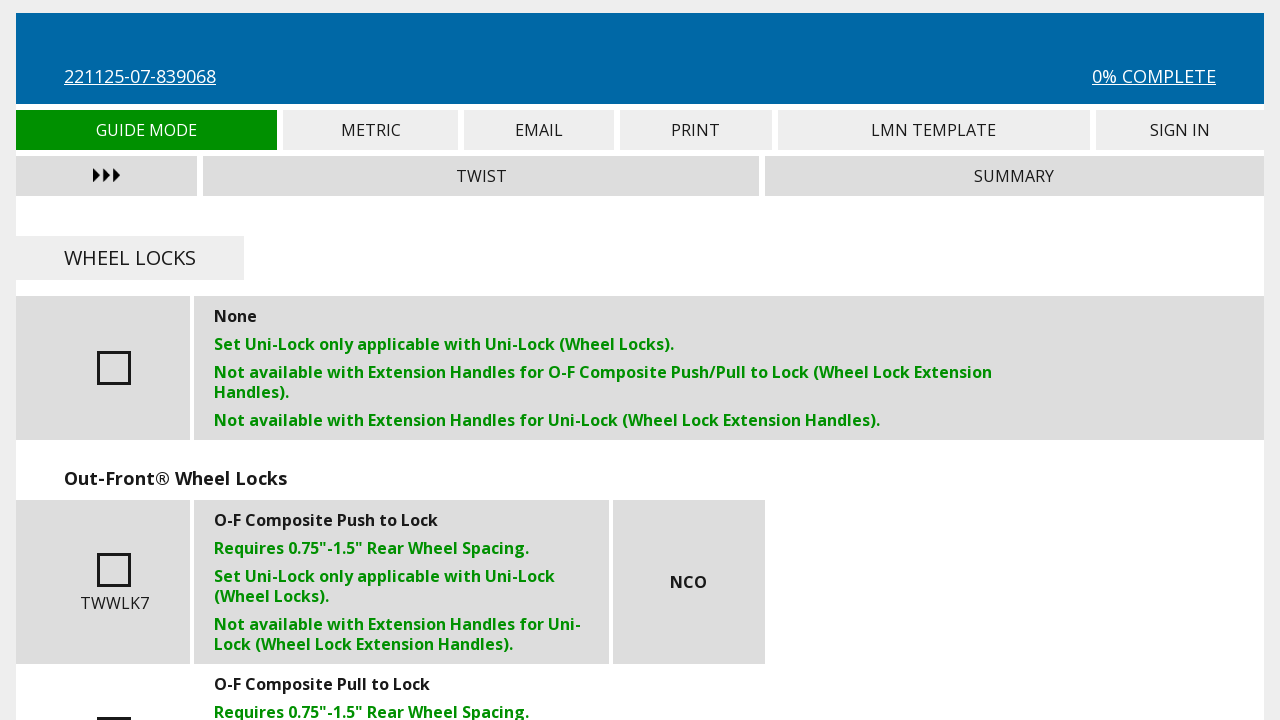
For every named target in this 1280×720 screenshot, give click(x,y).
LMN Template (934, 130)
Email (539, 130)
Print (696, 130)
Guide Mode (146, 130)
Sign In (1180, 130)
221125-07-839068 (140, 76)
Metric (370, 130)
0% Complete (1154, 76)
